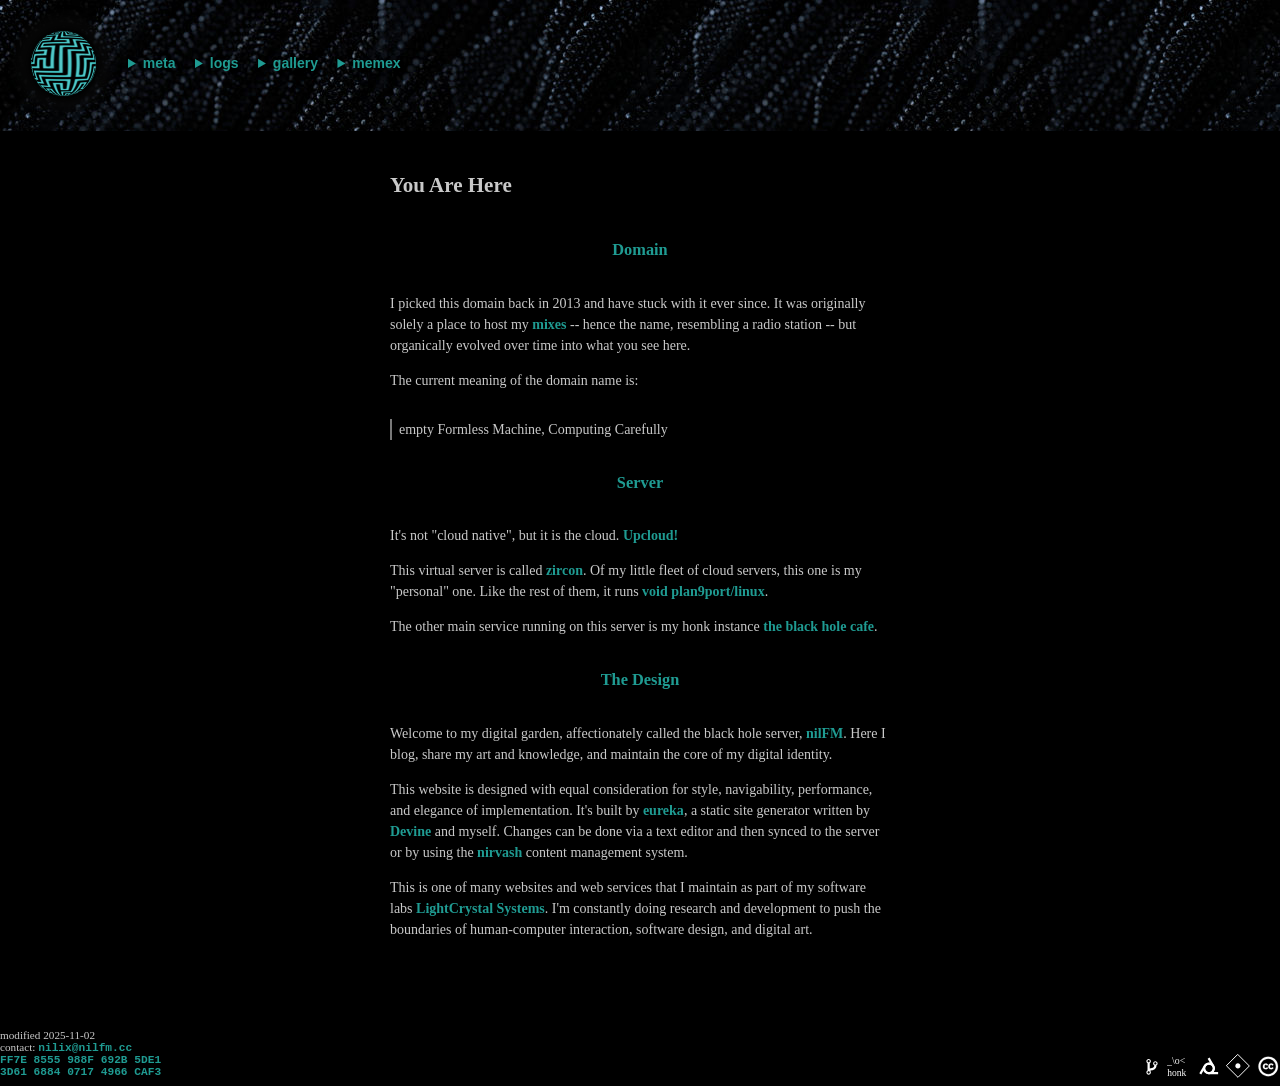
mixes (549, 324)
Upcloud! (650, 535)
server (640, 482)
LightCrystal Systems (480, 908)
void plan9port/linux (703, 591)
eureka (663, 810)
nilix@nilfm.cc (85, 1048)
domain (639, 249)
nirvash (499, 852)
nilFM (824, 733)
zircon (564, 570)
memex (376, 63)
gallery (295, 63)
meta (159, 63)
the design (640, 679)
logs (224, 63)
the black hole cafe (818, 626)
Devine (410, 831)
